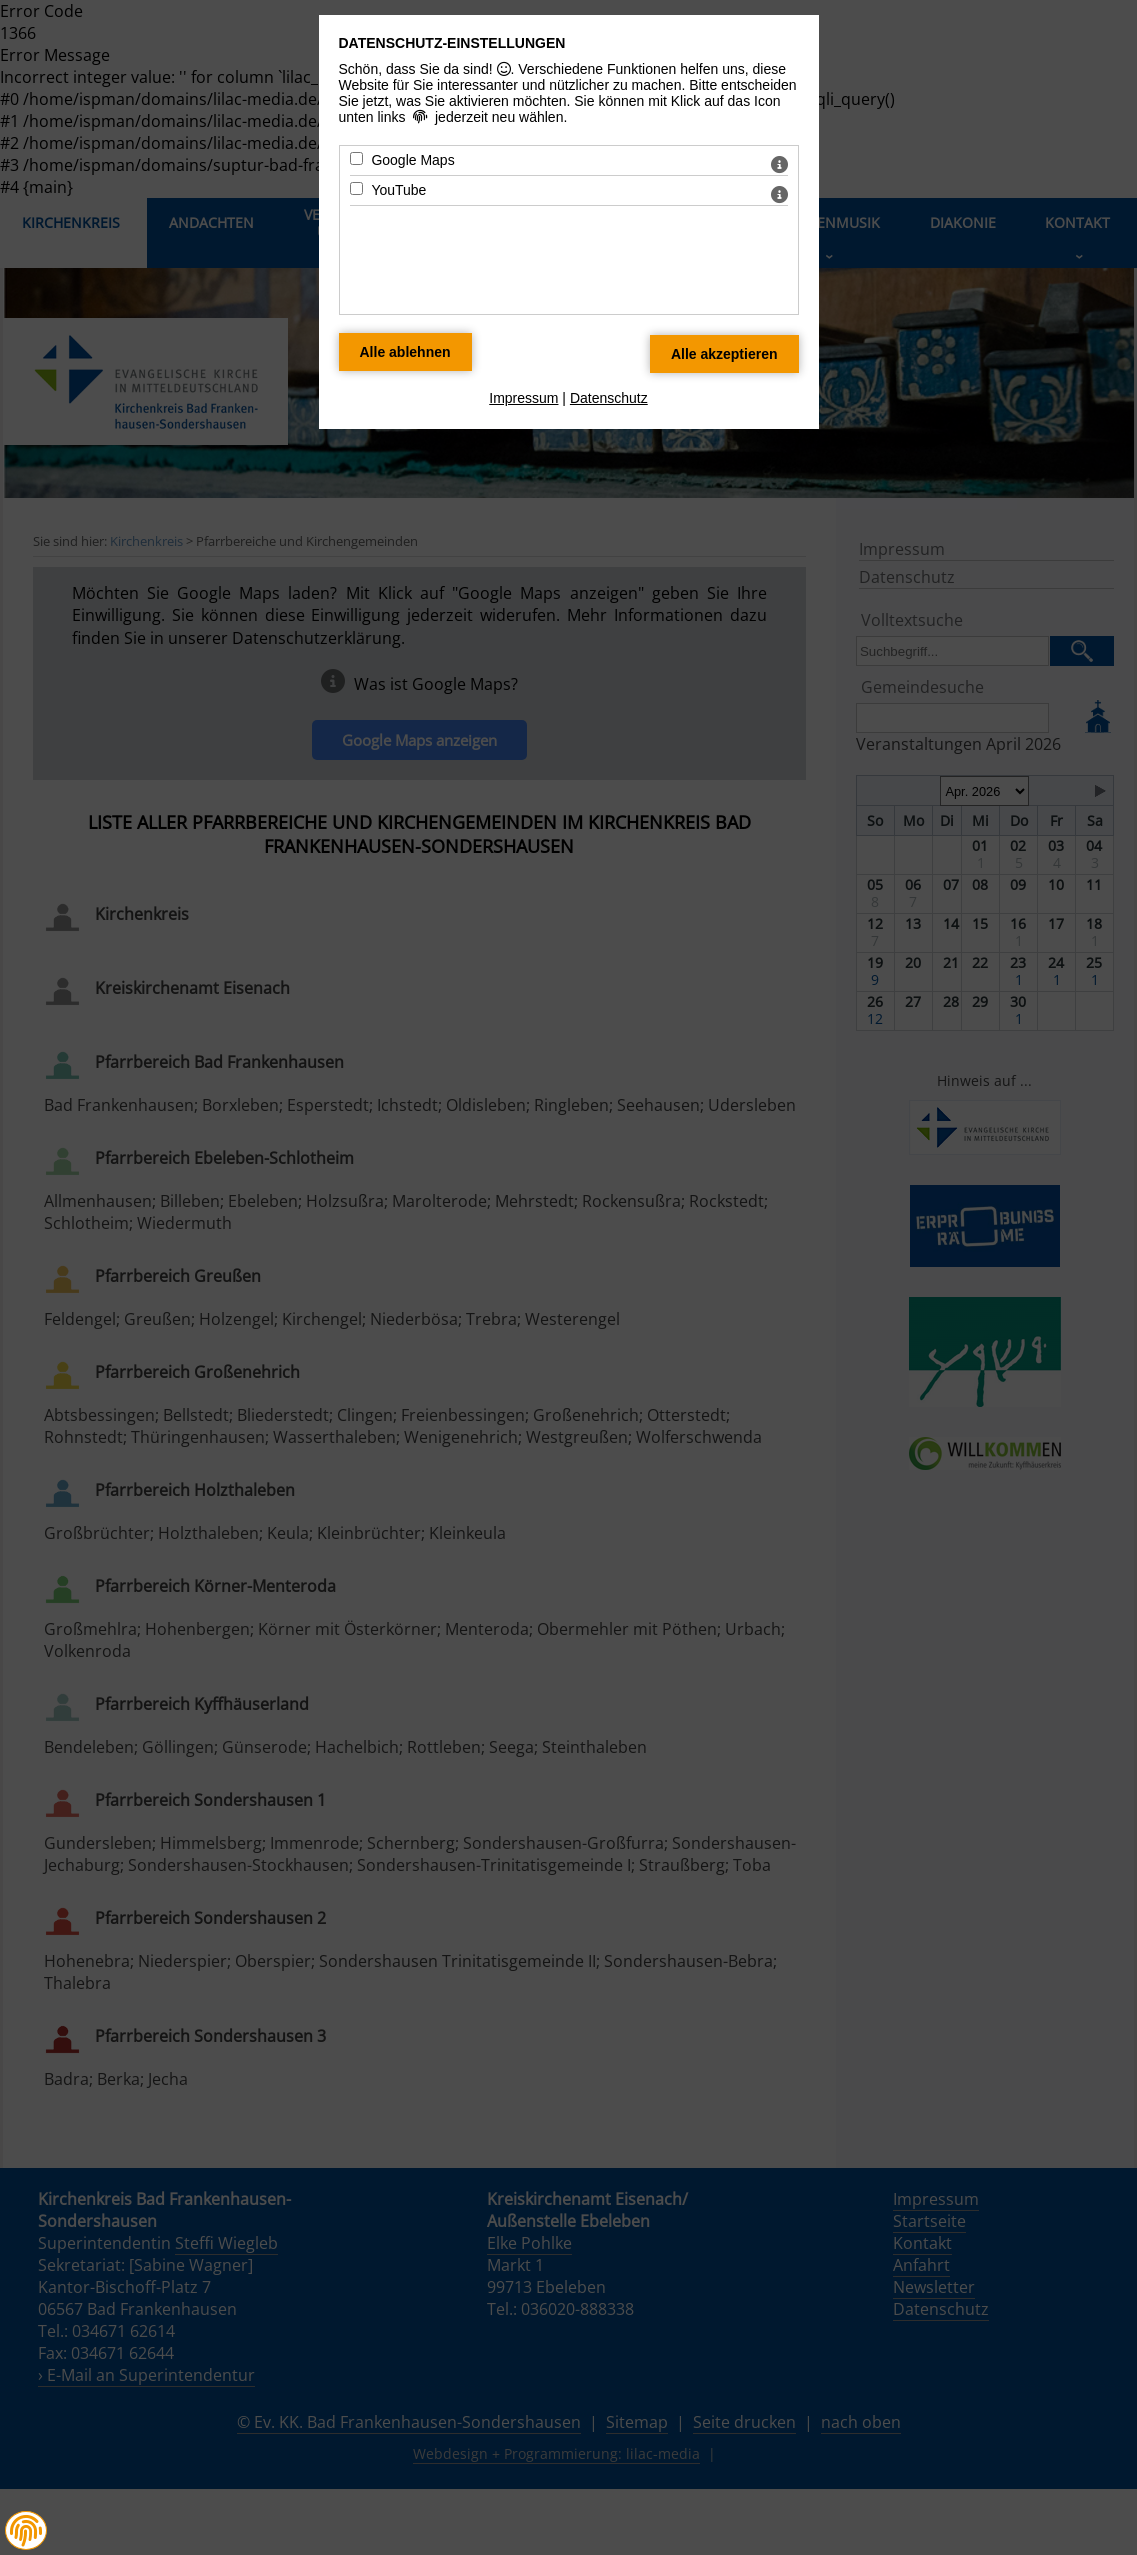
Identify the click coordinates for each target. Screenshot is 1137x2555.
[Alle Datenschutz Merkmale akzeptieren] (724, 354)
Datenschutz (609, 398)
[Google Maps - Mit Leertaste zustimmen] (356, 158)
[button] (26, 2531)
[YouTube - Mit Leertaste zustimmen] (356, 188)
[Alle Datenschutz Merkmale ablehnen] (405, 352)
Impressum (523, 398)
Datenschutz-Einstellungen (452, 43)
